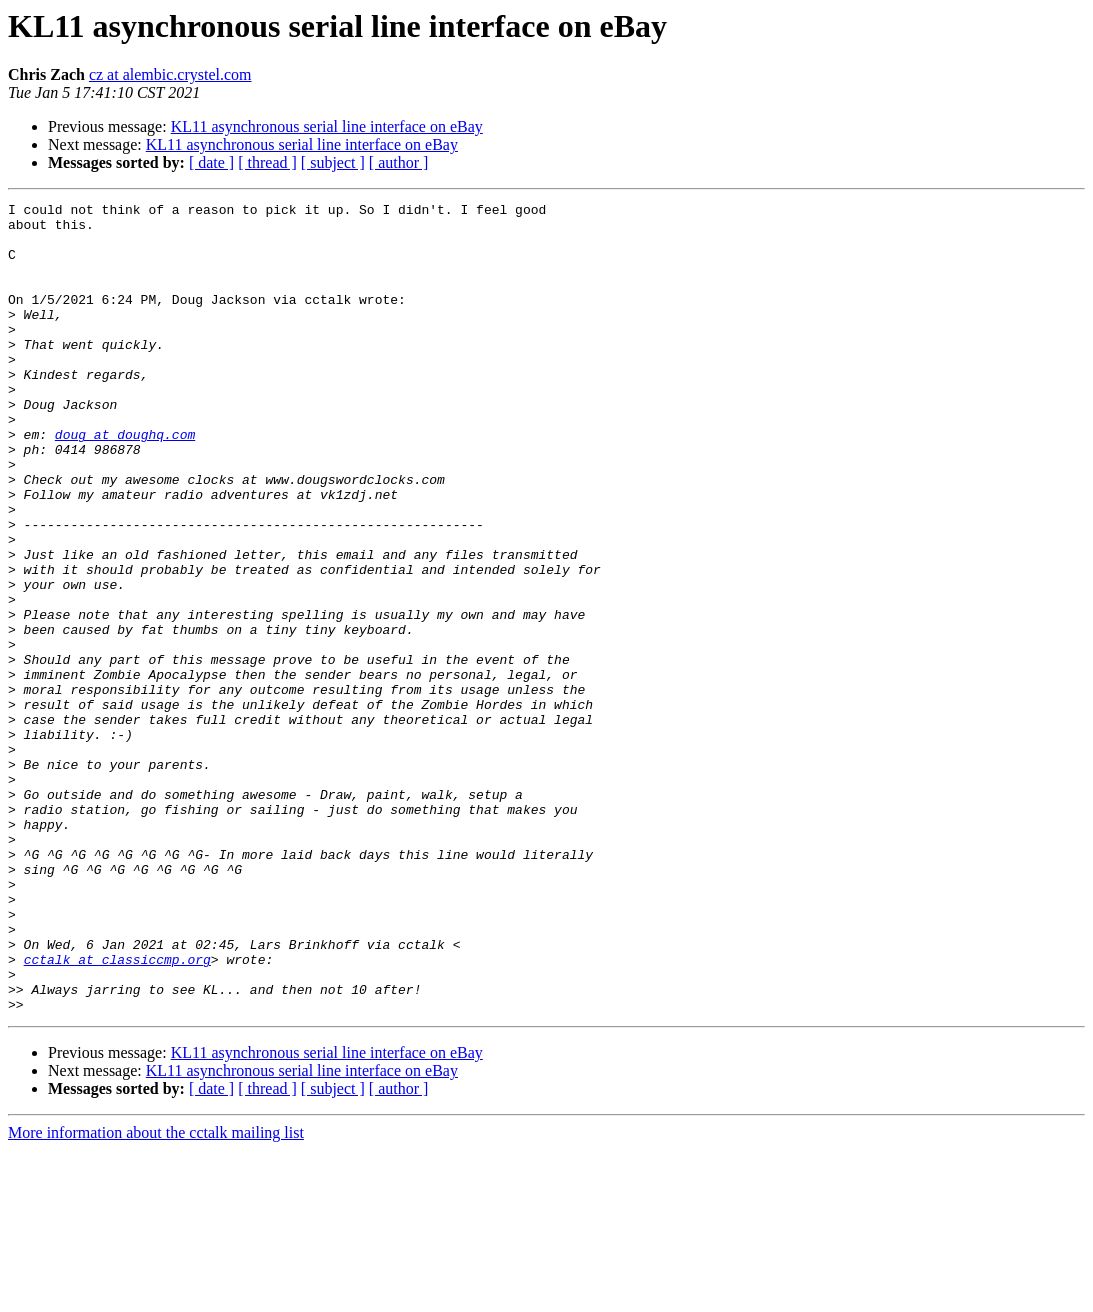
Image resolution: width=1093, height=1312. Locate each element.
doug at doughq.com (125, 482)
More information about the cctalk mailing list (156, 1294)
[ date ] (211, 162)
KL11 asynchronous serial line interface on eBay (327, 126)
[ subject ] (333, 162)
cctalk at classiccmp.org (117, 1112)
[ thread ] (267, 162)
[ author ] (399, 162)
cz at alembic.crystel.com (170, 74)
